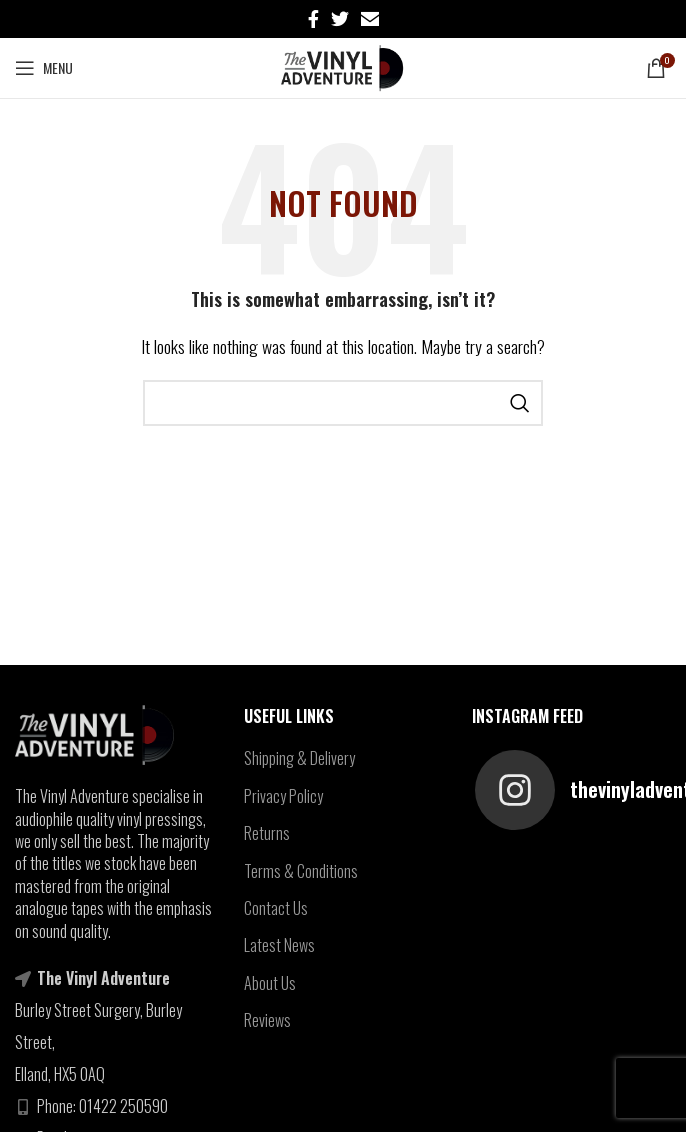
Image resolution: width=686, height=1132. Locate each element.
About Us (270, 983)
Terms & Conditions (301, 871)
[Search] (343, 403)
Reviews (267, 1020)
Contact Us (276, 908)
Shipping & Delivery (299, 758)
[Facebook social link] (313, 19)
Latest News (279, 945)
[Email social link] (370, 19)
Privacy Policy (283, 796)
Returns (267, 833)
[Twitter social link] (340, 19)
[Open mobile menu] (44, 68)
